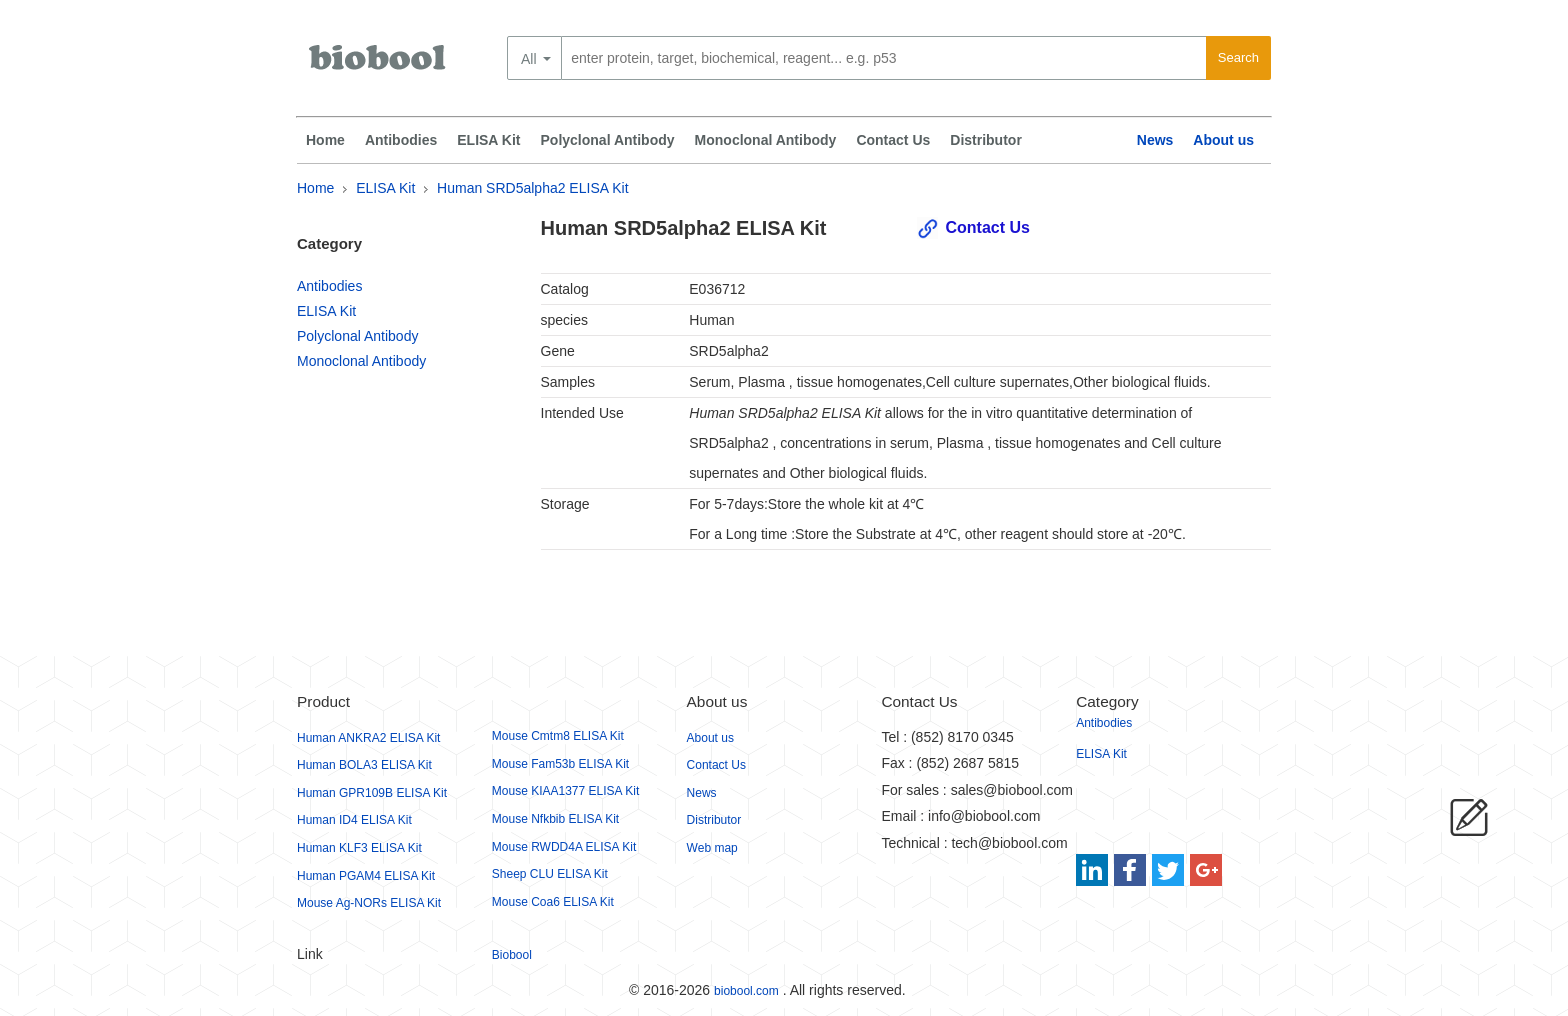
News (1155, 140)
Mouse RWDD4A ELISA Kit (564, 847)
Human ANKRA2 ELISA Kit (368, 738)
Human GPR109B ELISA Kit (372, 793)
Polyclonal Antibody (608, 140)
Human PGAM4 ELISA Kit (366, 876)
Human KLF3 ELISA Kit (359, 848)
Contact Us (893, 140)
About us (1223, 140)
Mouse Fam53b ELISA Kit (560, 764)
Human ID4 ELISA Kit (354, 820)
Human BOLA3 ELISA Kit (364, 765)
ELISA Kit (488, 140)
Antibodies (401, 140)
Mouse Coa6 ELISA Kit (553, 902)
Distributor (986, 140)
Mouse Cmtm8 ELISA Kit (558, 736)
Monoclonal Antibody (766, 140)
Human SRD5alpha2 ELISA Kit (532, 188)
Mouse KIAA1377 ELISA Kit (565, 791)
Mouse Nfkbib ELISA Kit (555, 819)
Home (325, 140)
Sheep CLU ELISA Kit (550, 874)
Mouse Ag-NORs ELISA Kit (369, 903)
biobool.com (746, 991)
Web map (712, 848)
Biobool (512, 955)
